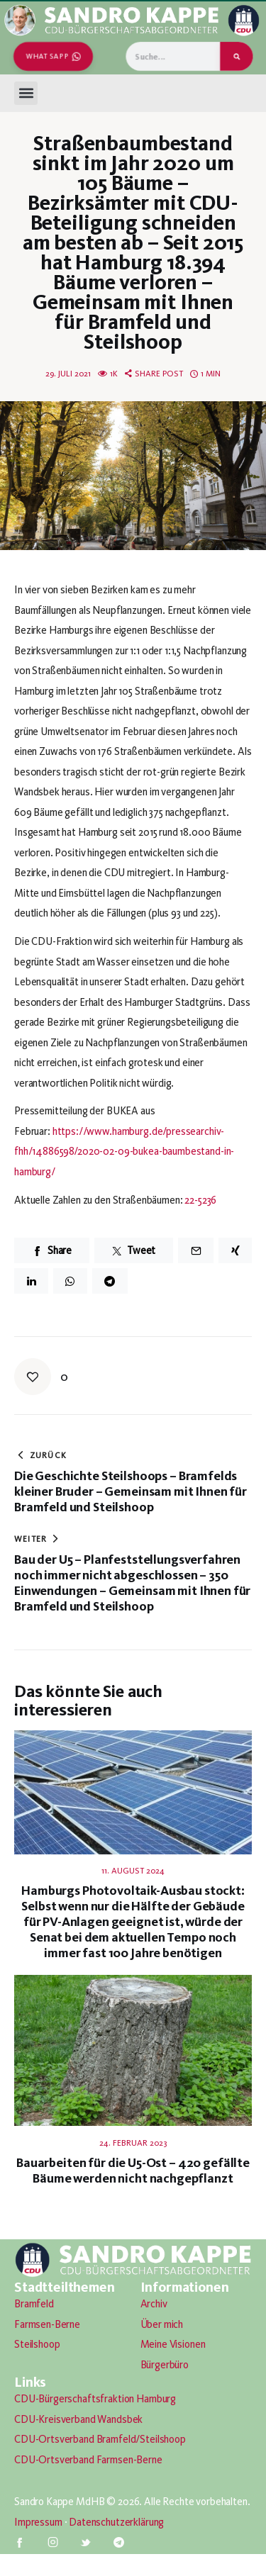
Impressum (38, 2522)
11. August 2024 (133, 1871)
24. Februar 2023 (133, 2143)
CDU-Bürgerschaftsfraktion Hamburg (95, 2398)
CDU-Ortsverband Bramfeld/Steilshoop (100, 2439)
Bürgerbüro (164, 2364)
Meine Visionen (173, 2344)
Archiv (153, 2303)
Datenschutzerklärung (116, 2522)
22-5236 (200, 1200)
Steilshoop (37, 2344)
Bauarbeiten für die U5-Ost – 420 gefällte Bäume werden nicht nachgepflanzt (133, 2170)
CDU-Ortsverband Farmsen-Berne (88, 2459)
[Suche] (236, 56)
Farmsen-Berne (47, 2324)
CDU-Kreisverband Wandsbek (78, 2419)
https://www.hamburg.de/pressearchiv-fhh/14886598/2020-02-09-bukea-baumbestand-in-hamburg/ (124, 1151)
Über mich (162, 2324)
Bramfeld (34, 2303)
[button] (26, 93)
